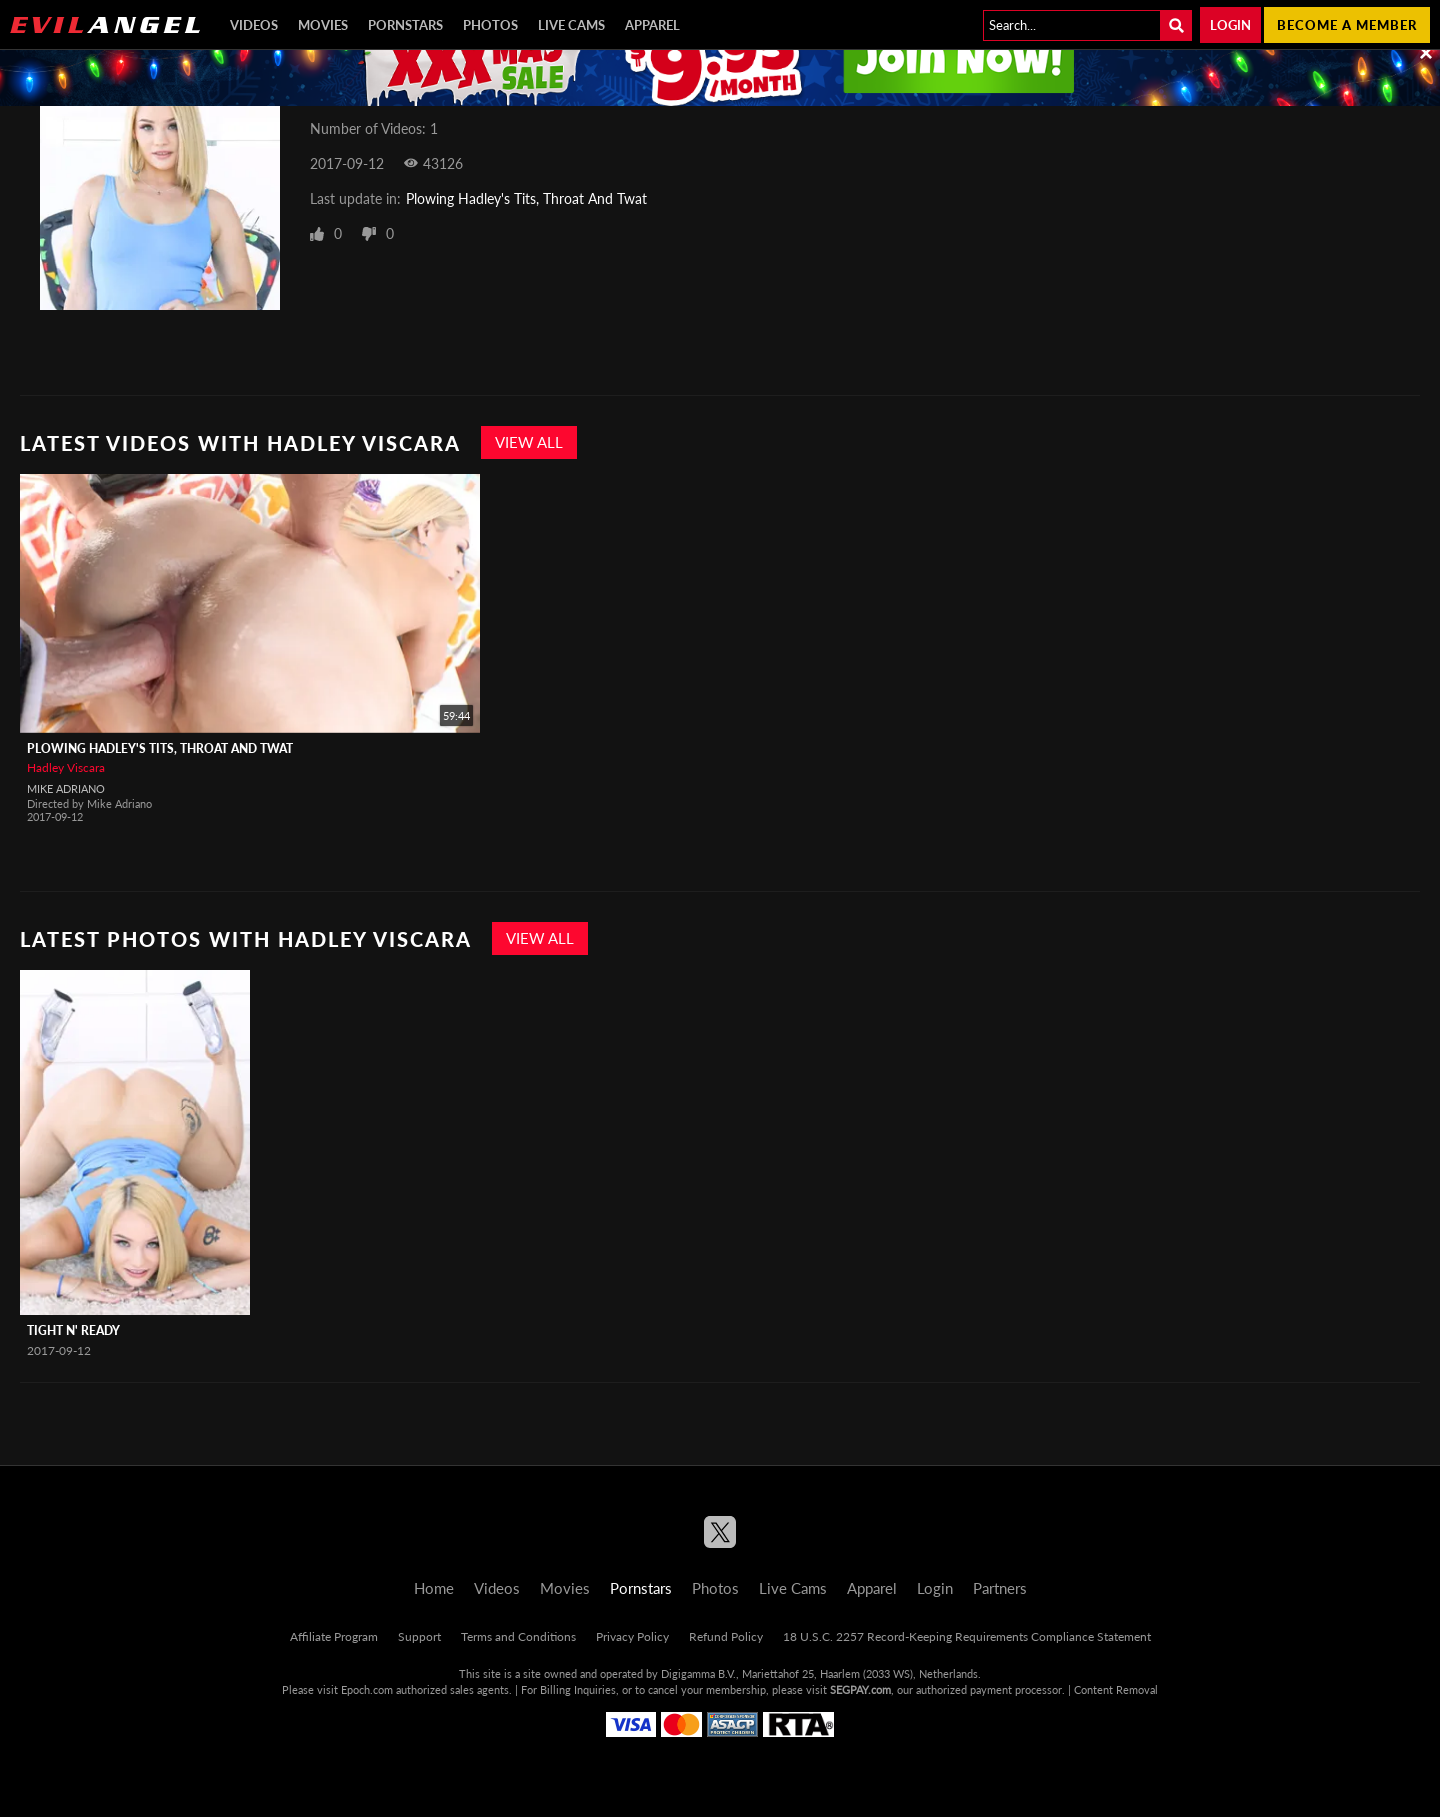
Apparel (652, 25)
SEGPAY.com (860, 1689)
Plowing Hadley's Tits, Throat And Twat (526, 198)
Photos (490, 25)
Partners (1000, 1588)
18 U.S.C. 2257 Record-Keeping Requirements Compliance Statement (967, 1636)
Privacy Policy (632, 1636)
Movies (323, 25)
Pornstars (405, 25)
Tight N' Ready (73, 1330)
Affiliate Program (334, 1636)
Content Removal (1116, 1689)
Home (434, 1588)
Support (419, 1636)
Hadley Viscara (66, 767)
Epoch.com (367, 1689)
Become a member (1347, 25)
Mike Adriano (66, 788)
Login (1230, 25)
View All (529, 442)
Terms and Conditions (518, 1636)
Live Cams (571, 25)
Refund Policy (726, 1636)
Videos (254, 25)
